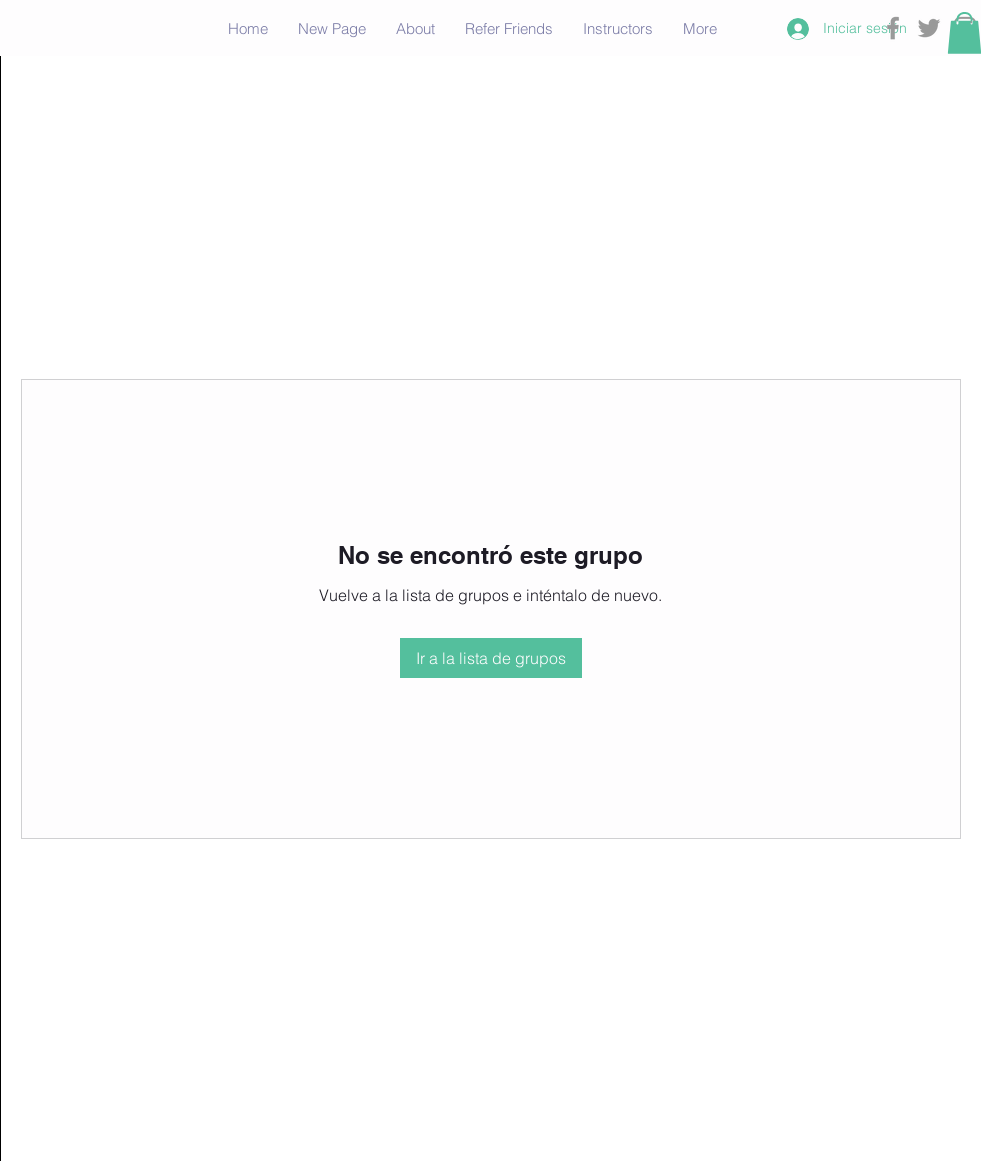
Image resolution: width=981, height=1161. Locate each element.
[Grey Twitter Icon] (929, 28)
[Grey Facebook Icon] (893, 28)
